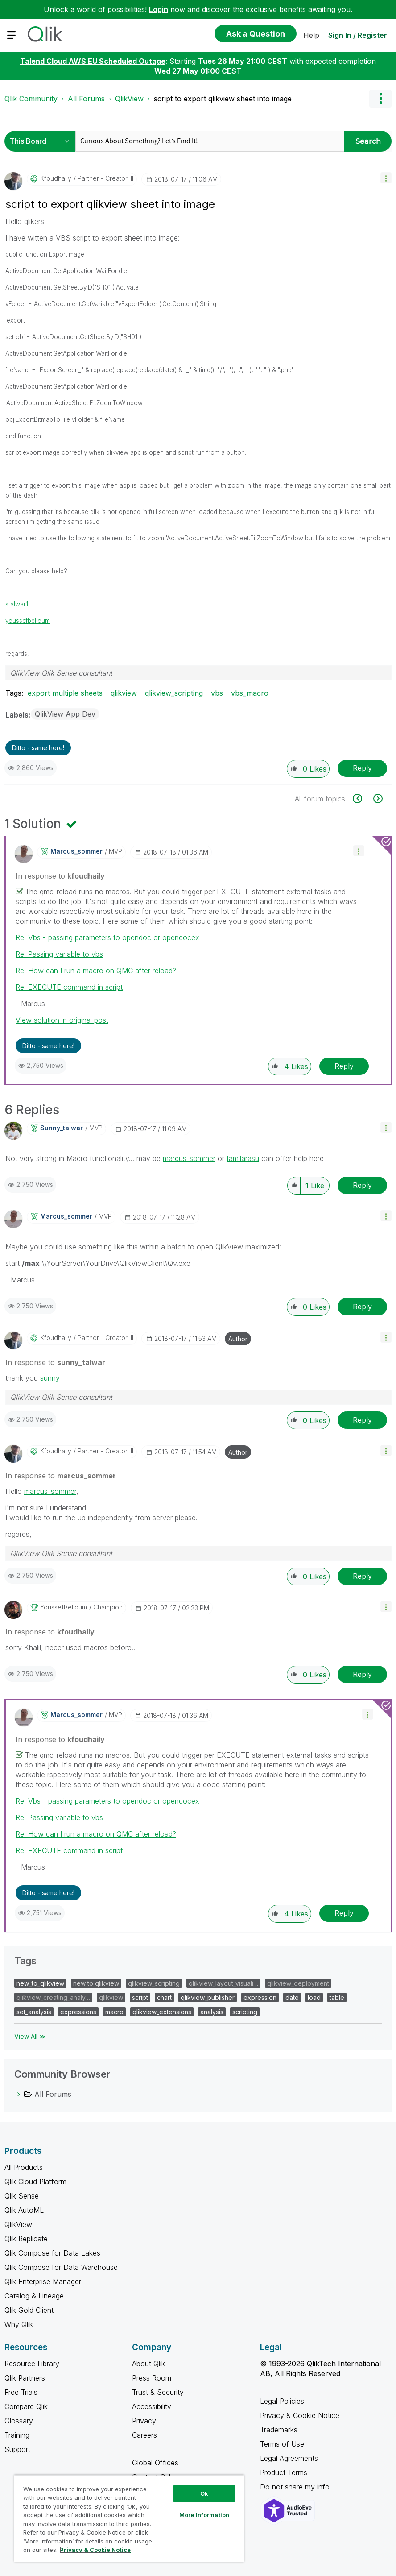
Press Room (151, 2377)
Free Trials (20, 2392)
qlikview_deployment (298, 1983)
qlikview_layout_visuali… (223, 1983)
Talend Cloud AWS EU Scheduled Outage (92, 61)
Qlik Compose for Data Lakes (52, 2252)
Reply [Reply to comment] (344, 1066)
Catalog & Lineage (34, 2295)
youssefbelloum (27, 620)
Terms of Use (282, 2443)
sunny (50, 1377)
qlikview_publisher (208, 1997)
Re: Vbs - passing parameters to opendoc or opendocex (107, 937)
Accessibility (151, 2406)
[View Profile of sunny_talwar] (61, 1128)
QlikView (129, 98)
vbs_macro (249, 693)
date (292, 1997)
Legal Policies (282, 2401)
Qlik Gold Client (29, 2310)
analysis (211, 2012)
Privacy (144, 2420)
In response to (60, 875)
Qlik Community (31, 98)
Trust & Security (158, 2392)
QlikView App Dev (65, 714)
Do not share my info (296, 2486)
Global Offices (155, 2462)
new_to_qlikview (40, 1983)
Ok (204, 2493)
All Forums (86, 98)
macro (114, 2012)
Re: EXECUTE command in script (69, 987)
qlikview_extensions (161, 2012)
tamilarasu (243, 1158)
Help (311, 35)
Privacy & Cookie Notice (299, 2415)
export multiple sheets (65, 693)
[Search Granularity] (42, 141)
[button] (386, 177)
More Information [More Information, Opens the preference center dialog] (204, 2514)
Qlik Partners (24, 2377)
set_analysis (33, 2012)
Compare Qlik (26, 2406)
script (140, 1997)
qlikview (124, 693)
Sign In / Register (357, 35)
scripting (244, 2012)
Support (17, 2449)
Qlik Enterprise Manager (42, 2281)
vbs (217, 693)
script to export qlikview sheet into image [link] (223, 98)
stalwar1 (16, 604)
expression (259, 1997)
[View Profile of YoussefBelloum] (63, 1607)
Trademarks (278, 2429)
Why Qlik (18, 2324)
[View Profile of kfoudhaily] (55, 178)
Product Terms (283, 2472)
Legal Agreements (289, 2458)
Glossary (18, 2420)
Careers (144, 2435)
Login (158, 9)
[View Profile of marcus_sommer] (76, 851)
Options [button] (380, 99)
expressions (78, 2012)
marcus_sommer (189, 1158)
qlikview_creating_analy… (53, 1997)
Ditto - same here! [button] (38, 747)
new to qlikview (96, 1983)
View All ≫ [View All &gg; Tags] (30, 2036)
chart (164, 1997)
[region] (129, 2518)
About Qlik (148, 2363)
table (337, 1997)
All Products (23, 2167)
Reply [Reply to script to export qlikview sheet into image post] (362, 767)
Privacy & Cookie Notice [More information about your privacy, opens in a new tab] (95, 2549)
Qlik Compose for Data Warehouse (61, 2267)
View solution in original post (62, 1020)
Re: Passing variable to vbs (59, 954)
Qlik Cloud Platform (35, 2181)
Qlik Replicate (26, 2238)
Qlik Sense (21, 2195)
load (314, 1997)
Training (16, 2435)
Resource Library (31, 2363)
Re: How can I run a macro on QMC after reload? (96, 970)
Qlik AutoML (24, 2210)
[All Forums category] (18, 2094)
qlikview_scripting (174, 693)
